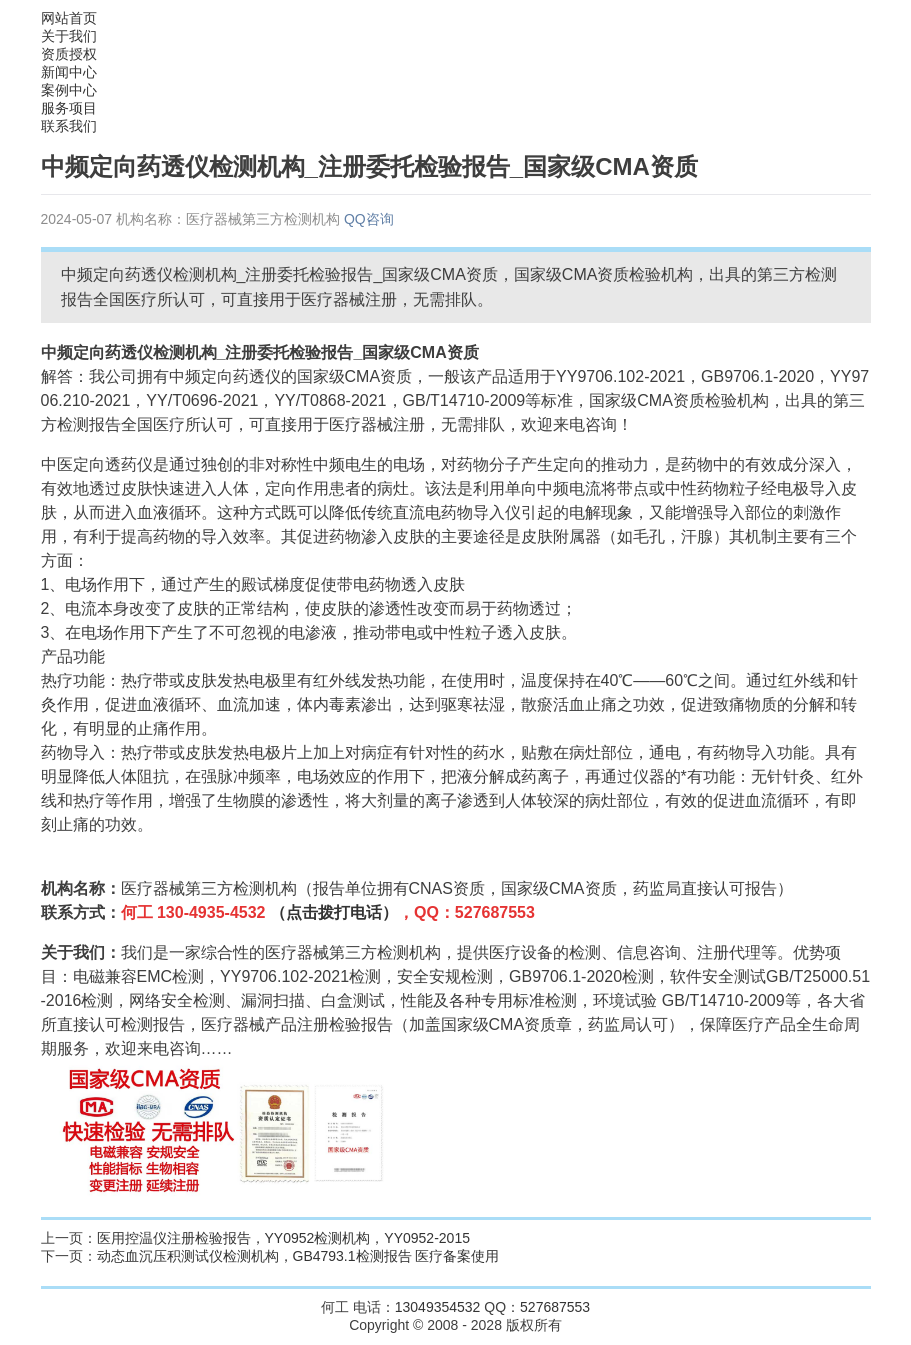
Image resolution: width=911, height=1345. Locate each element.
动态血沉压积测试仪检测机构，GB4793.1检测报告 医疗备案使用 (298, 1256)
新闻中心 (69, 72)
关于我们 (69, 36)
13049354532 (438, 1307)
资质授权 (69, 54)
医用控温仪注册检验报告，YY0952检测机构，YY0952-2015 (283, 1238)
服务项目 (69, 108)
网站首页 (69, 18)
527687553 (555, 1307)
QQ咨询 (369, 219)
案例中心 (69, 90)
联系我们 (69, 126)
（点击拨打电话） (334, 912)
